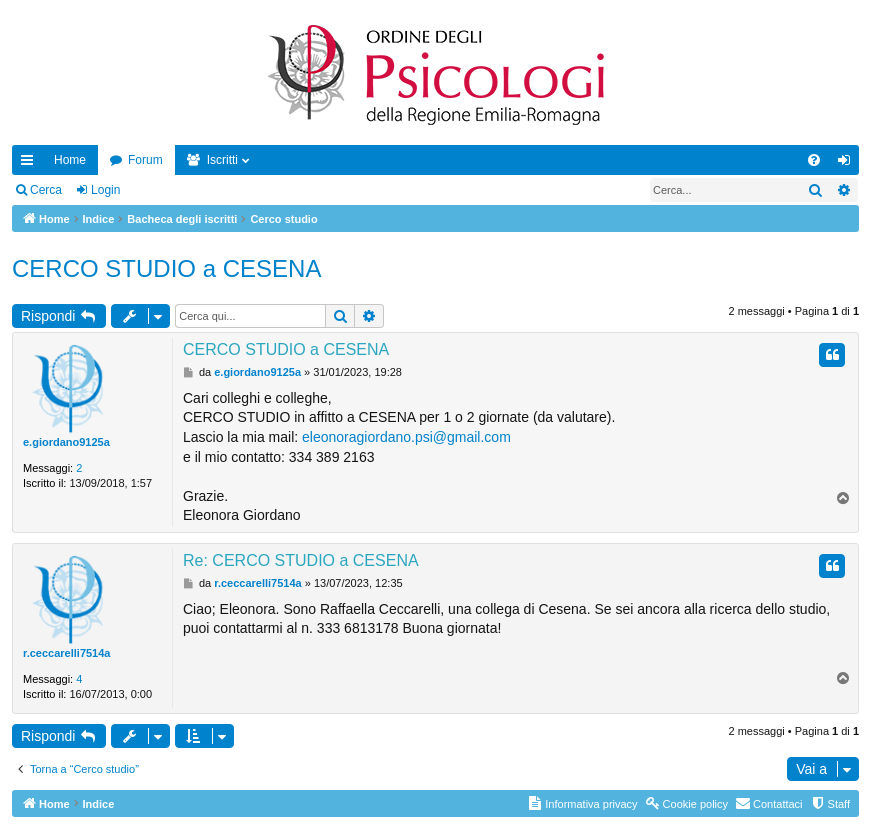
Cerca (46, 190)
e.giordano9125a (66, 442)
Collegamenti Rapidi (31, 164)
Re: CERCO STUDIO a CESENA (301, 560)
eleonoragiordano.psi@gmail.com (406, 437)
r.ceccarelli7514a (66, 653)
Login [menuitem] (848, 164)
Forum (145, 160)
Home (70, 160)
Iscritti (222, 160)
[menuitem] (814, 160)
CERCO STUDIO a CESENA (166, 268)
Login (105, 190)
